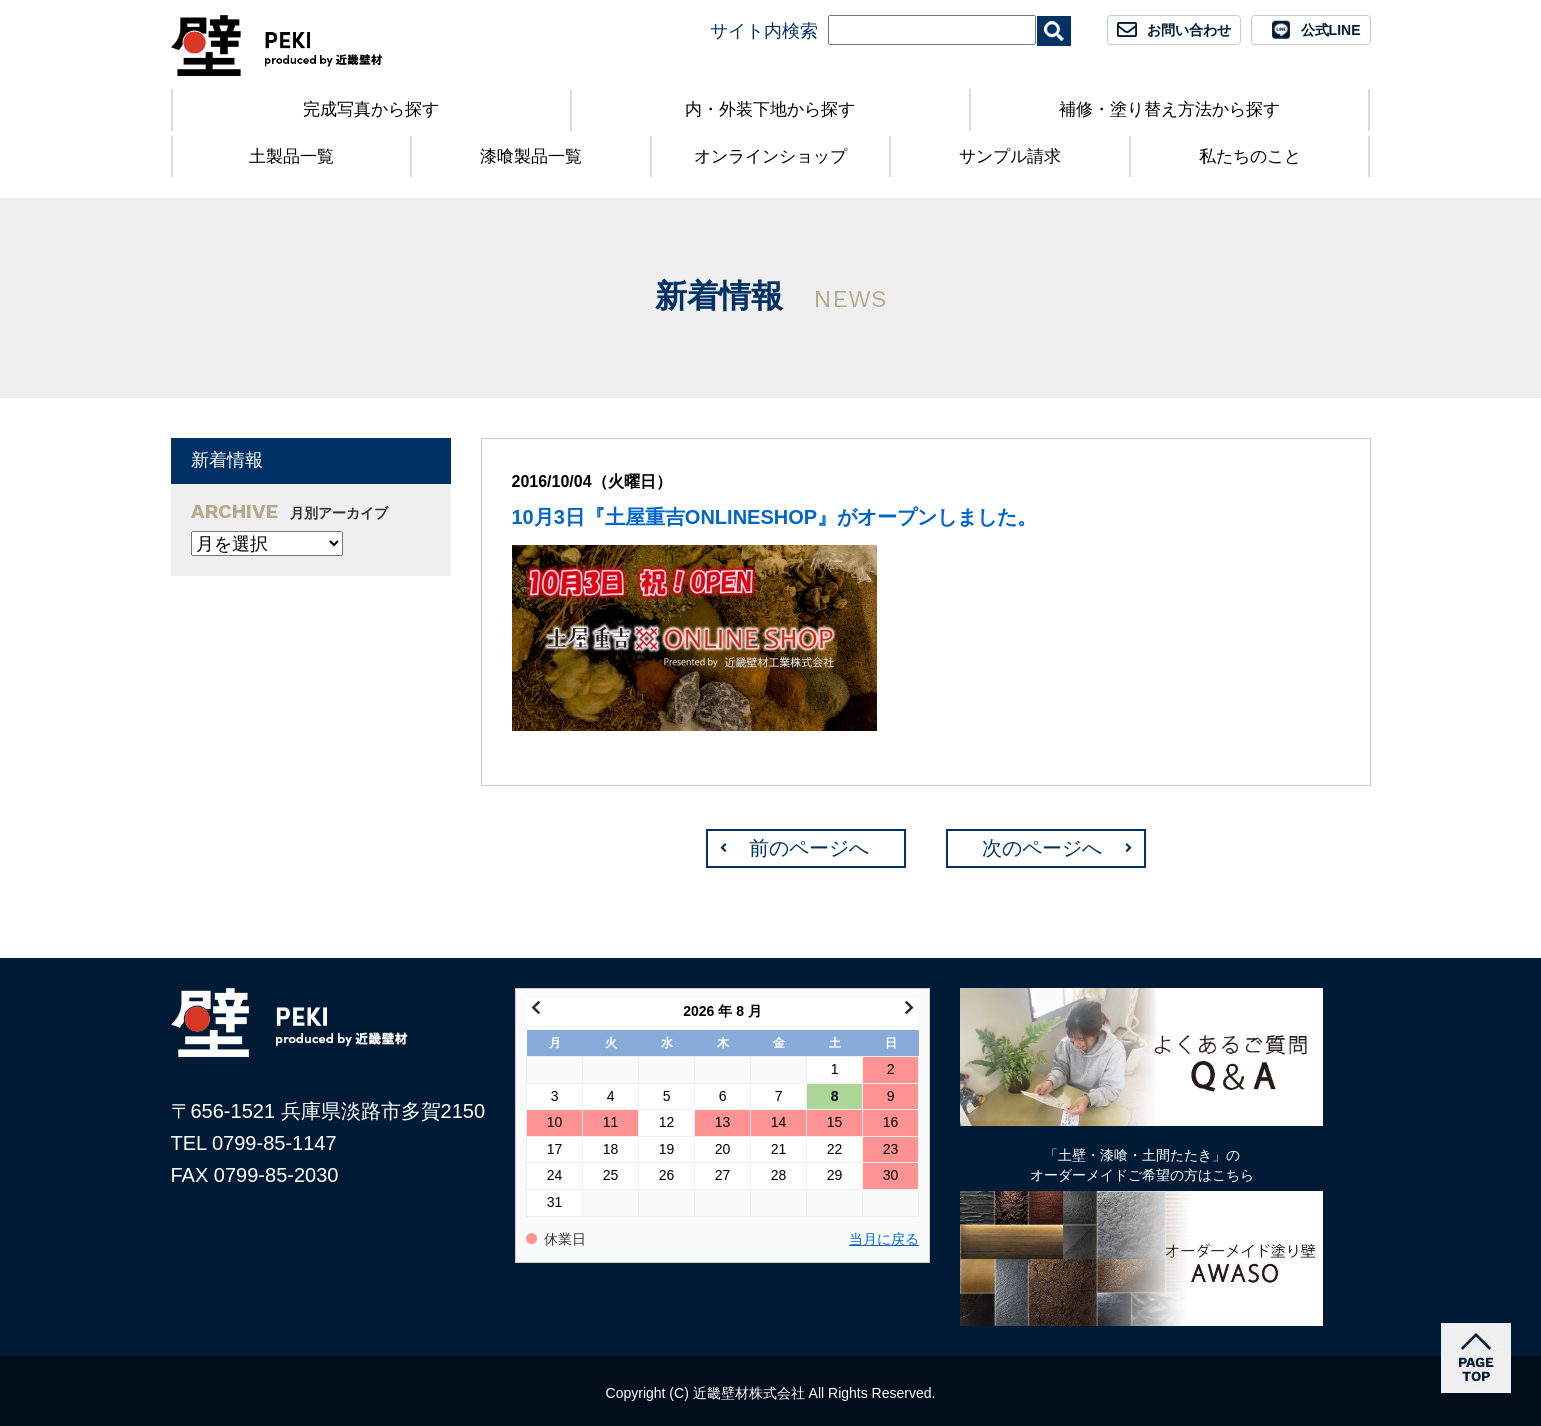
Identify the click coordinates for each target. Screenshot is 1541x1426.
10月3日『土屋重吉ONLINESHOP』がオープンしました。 (775, 517)
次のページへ (1042, 848)
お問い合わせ (1189, 30)
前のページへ (809, 848)
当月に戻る (884, 1239)
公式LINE (1331, 30)
